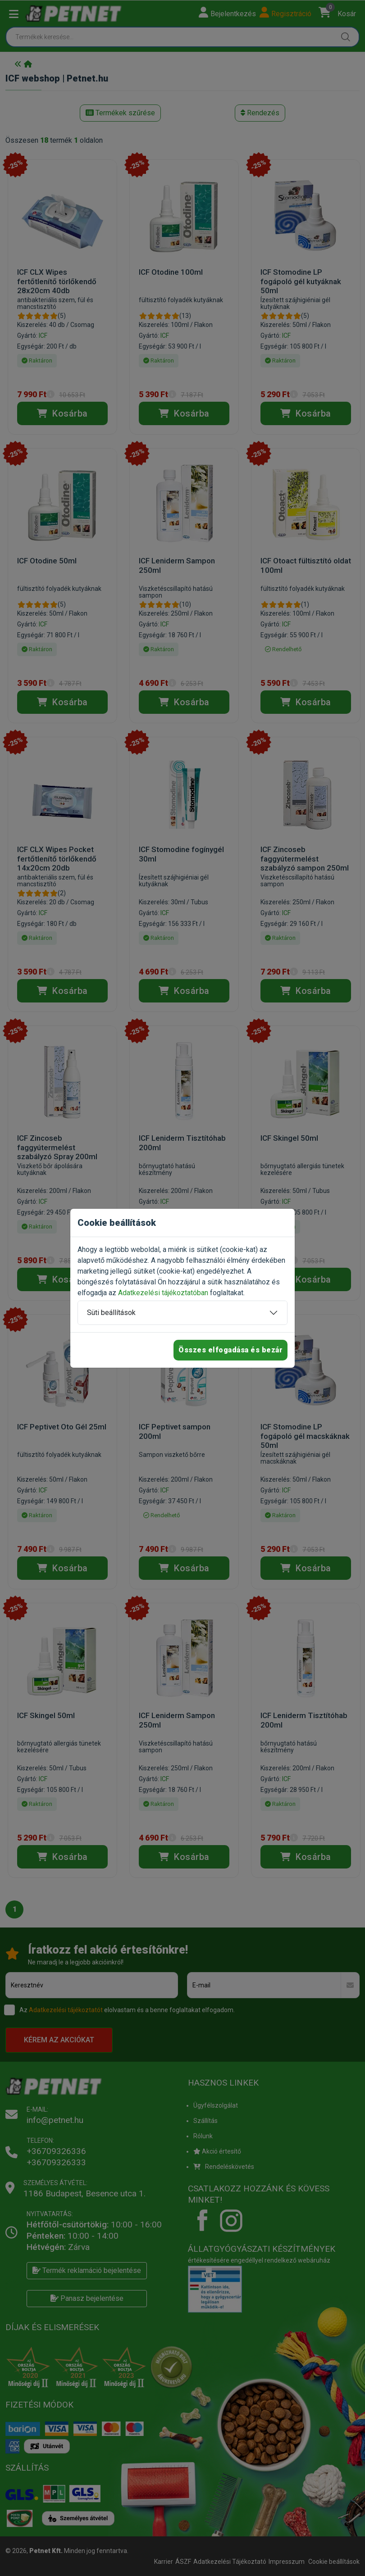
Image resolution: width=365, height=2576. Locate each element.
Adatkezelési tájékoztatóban (163, 1292)
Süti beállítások (111, 1312)
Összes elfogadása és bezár (230, 1350)
